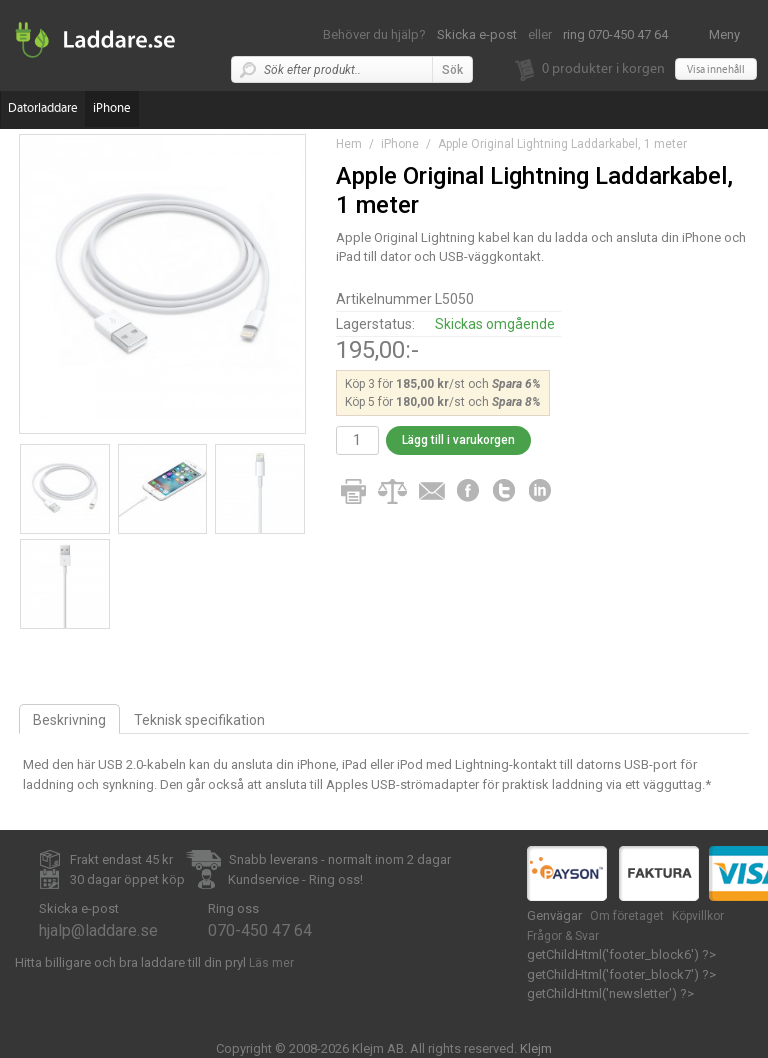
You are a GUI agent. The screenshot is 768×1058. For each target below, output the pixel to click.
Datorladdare (43, 108)
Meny (724, 34)
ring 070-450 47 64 (615, 34)
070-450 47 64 (260, 930)
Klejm (536, 1048)
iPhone (112, 108)
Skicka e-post (477, 34)
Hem (349, 144)
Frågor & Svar (563, 936)
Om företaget (627, 916)
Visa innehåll (716, 69)
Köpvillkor (698, 916)
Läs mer (271, 963)
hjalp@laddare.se (98, 930)
